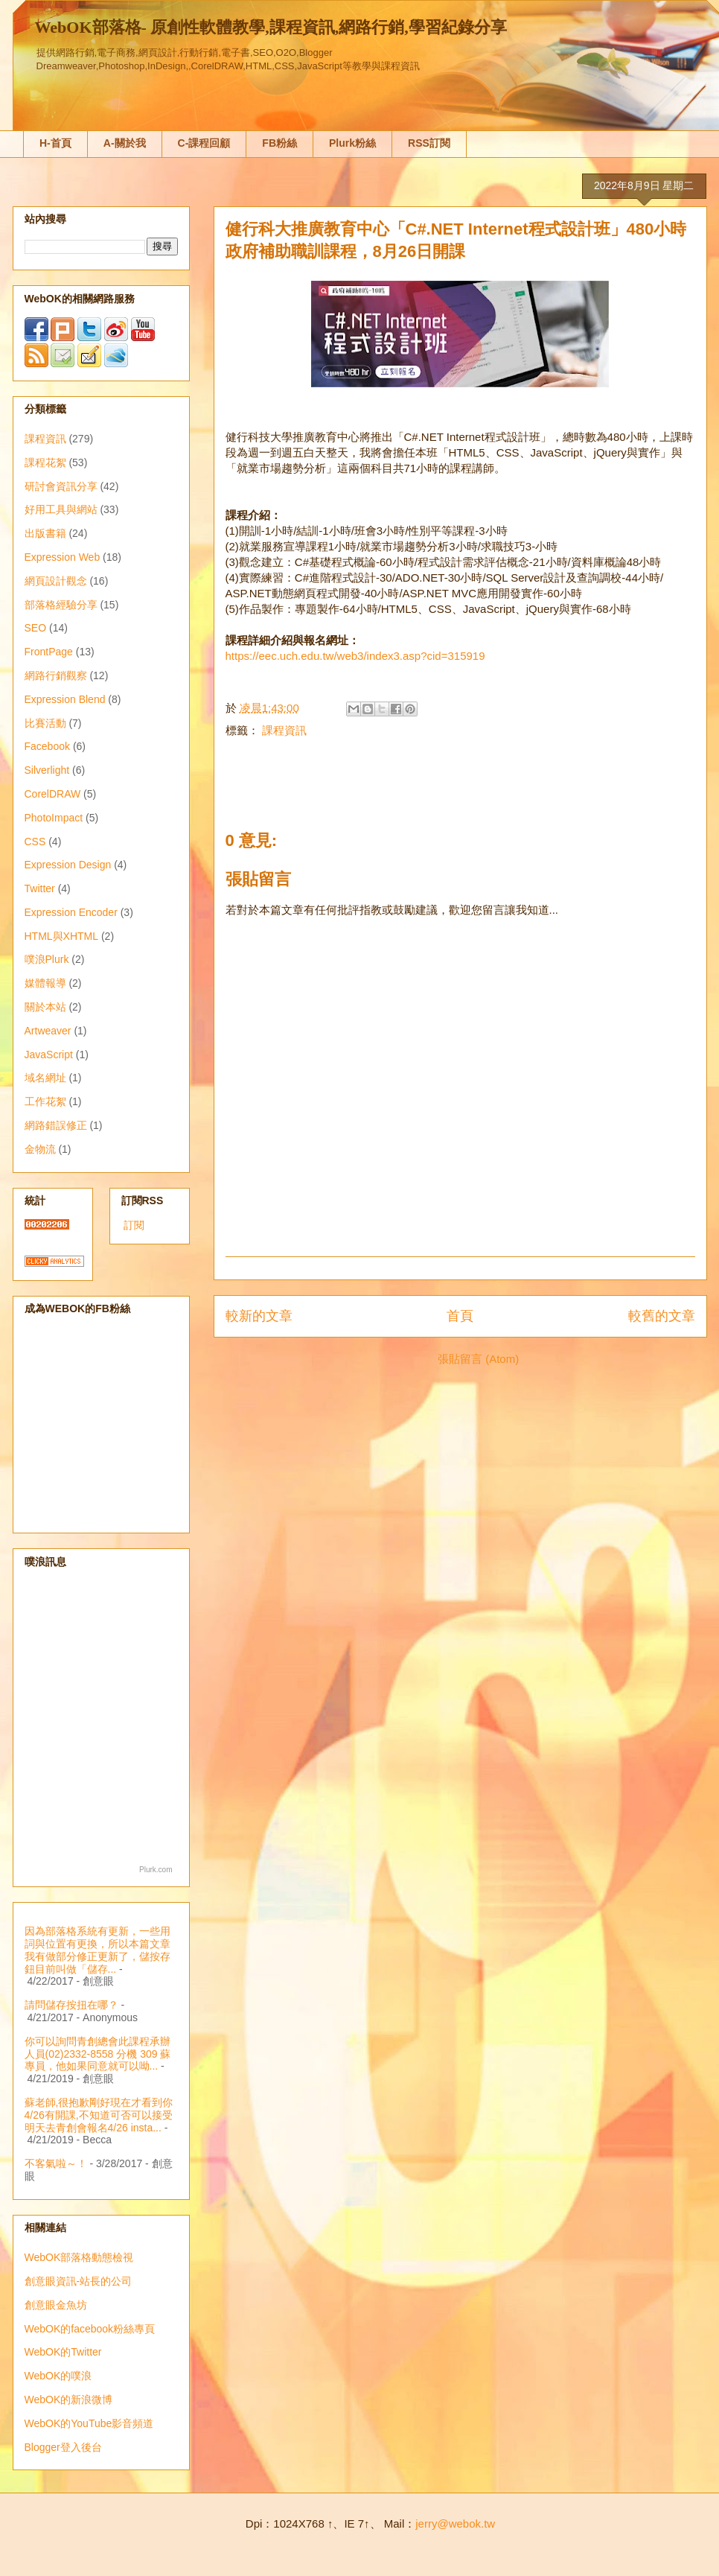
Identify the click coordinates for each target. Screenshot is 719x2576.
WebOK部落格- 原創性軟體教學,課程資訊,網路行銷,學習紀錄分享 (271, 27)
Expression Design (68, 865)
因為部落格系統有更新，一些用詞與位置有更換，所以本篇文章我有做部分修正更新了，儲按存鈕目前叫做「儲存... (97, 1949)
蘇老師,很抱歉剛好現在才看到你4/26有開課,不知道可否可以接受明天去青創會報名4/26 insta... (99, 2115)
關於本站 (45, 1007)
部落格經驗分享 (61, 605)
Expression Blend (65, 699)
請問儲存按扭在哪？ (71, 2005)
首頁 (460, 1315)
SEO (36, 628)
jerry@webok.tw (455, 2523)
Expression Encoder (71, 912)
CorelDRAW (53, 794)
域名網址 (45, 1078)
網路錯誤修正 (56, 1125)
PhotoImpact (54, 818)
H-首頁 (55, 143)
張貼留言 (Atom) (478, 1358)
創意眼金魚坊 (56, 2305)
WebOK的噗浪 (58, 2376)
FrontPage (49, 652)
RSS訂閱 (429, 143)
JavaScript (49, 1054)
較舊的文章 (661, 1315)
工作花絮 (45, 1101)
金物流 (40, 1149)
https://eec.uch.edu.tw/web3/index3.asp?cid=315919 (355, 655)
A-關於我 (124, 143)
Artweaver (48, 1031)
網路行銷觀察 (56, 675)
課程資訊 (284, 730)
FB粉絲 (279, 143)
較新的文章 (259, 1315)
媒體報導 (45, 983)
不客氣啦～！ (56, 2163)
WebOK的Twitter (63, 2352)
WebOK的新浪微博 (69, 2399)
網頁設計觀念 (56, 581)
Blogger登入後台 (63, 2447)
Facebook (47, 746)
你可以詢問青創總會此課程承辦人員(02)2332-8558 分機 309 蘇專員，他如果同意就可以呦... (98, 2054)
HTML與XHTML (62, 936)
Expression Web (62, 557)
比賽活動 (45, 723)
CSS (35, 841)
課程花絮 (45, 462)
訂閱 (134, 1225)
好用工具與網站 (61, 509)
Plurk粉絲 (352, 143)
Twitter (40, 888)
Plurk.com (155, 1870)
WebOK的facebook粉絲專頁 (90, 2329)
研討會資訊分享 (61, 486)
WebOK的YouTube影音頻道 (89, 2423)
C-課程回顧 (204, 143)
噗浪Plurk (47, 959)
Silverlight (47, 770)
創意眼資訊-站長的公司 (78, 2281)
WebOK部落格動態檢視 (79, 2257)
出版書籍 (45, 533)
